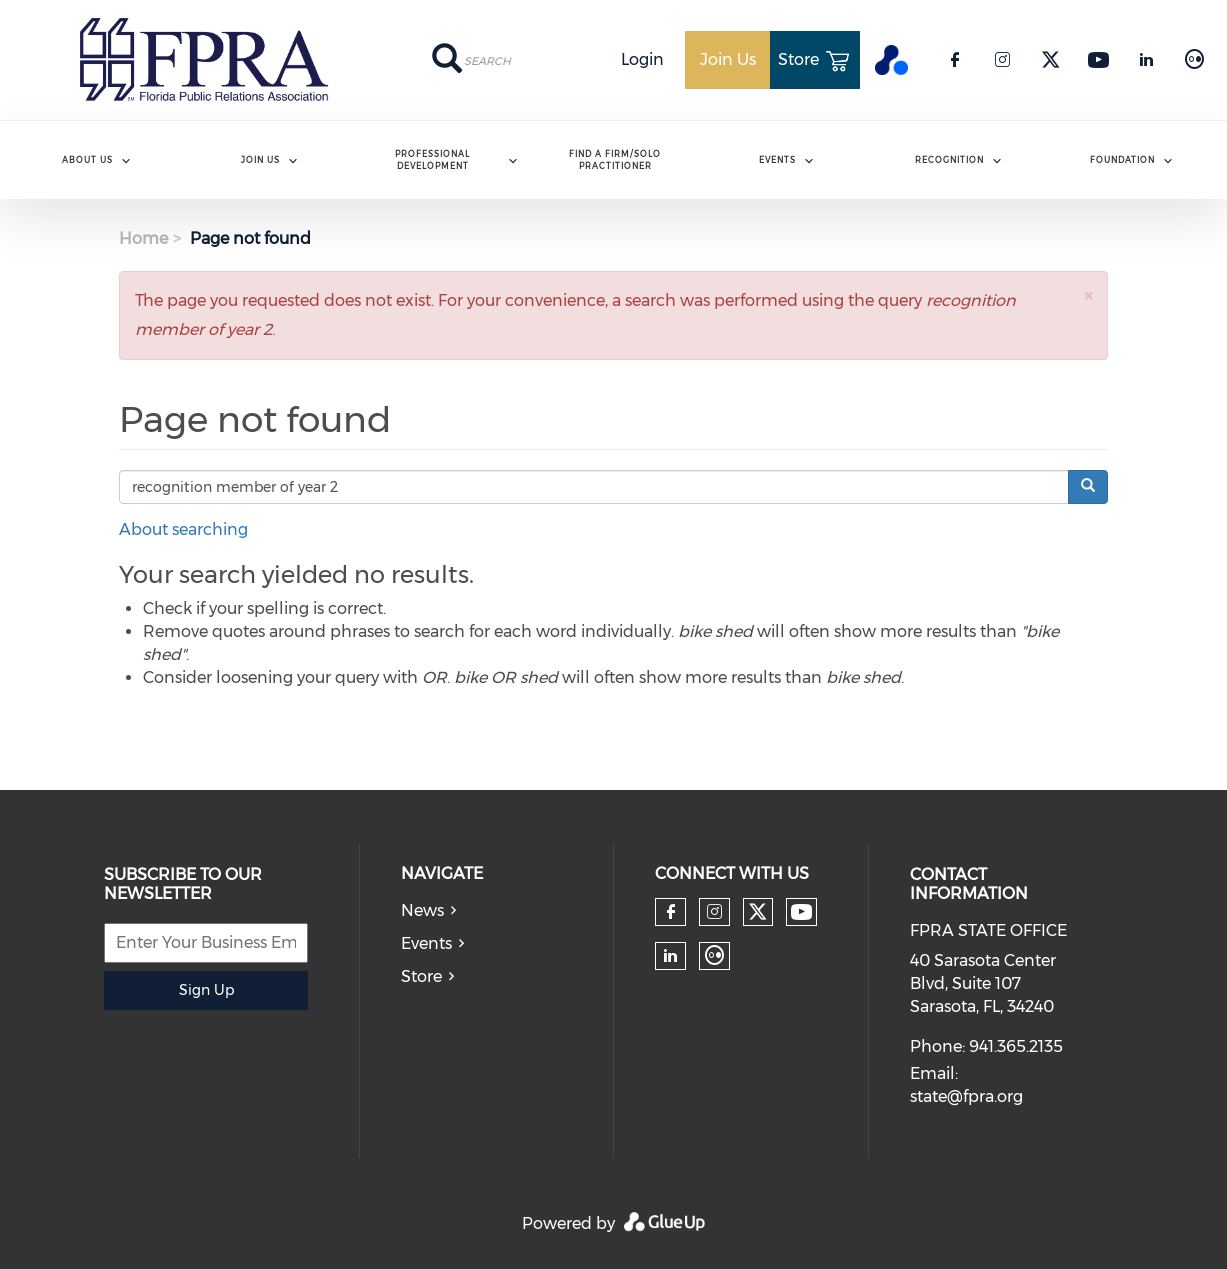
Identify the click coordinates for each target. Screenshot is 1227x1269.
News (422, 910)
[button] (1088, 295)
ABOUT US (87, 160)
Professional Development (432, 159)
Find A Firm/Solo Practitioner (615, 159)
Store (421, 976)
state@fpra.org (966, 1096)
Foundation (1122, 160)
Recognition (949, 160)
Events (777, 160)
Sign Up (206, 990)
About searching (183, 529)
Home (143, 238)
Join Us (260, 160)
